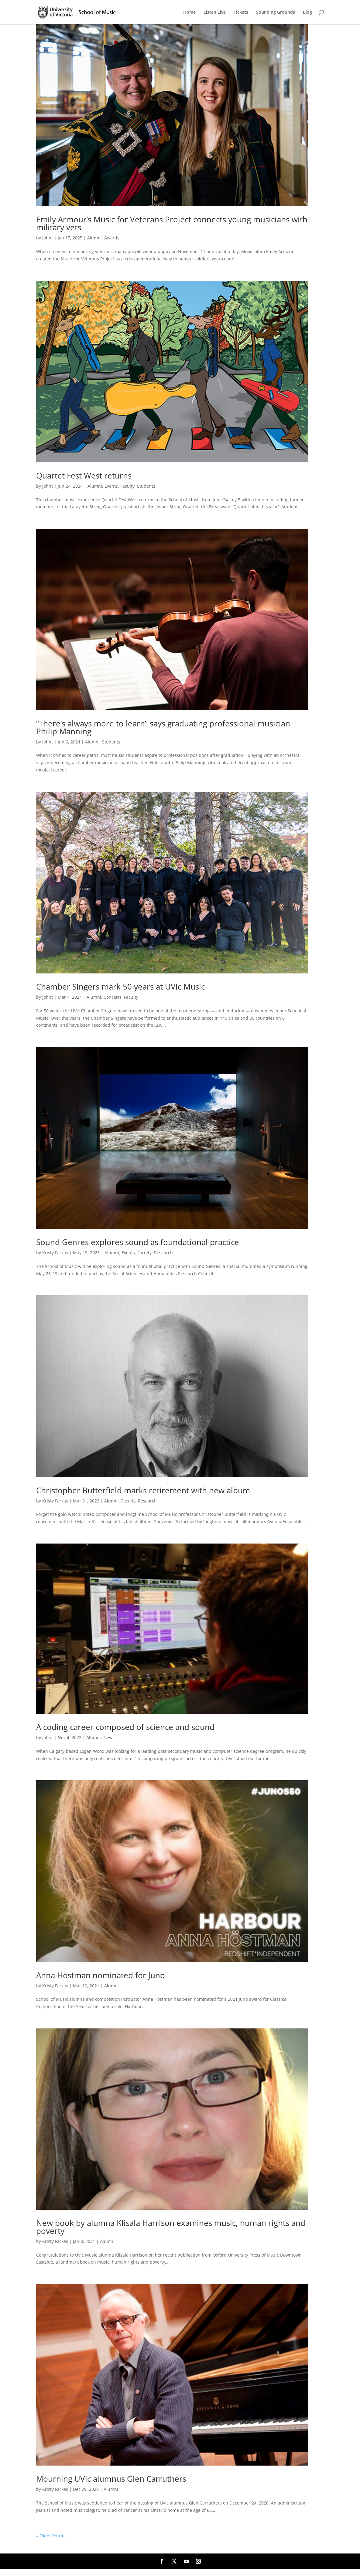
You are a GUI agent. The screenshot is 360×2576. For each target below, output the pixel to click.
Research (163, 1252)
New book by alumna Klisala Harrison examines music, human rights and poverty (170, 2226)
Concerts (113, 997)
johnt (47, 238)
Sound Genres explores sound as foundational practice (137, 1242)
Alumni (94, 238)
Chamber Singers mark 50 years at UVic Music (120, 986)
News (109, 1737)
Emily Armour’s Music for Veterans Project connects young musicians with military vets (171, 223)
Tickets (241, 12)
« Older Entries (51, 2536)
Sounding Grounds (275, 12)
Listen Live (215, 12)
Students (146, 486)
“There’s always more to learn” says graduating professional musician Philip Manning (163, 727)
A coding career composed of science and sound (125, 1726)
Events (111, 486)
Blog (307, 12)
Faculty (127, 486)
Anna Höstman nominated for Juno (100, 1975)
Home (189, 12)
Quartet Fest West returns (84, 475)
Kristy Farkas (55, 1252)
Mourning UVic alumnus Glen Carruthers (111, 2478)
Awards (111, 238)
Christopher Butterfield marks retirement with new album (143, 1490)
